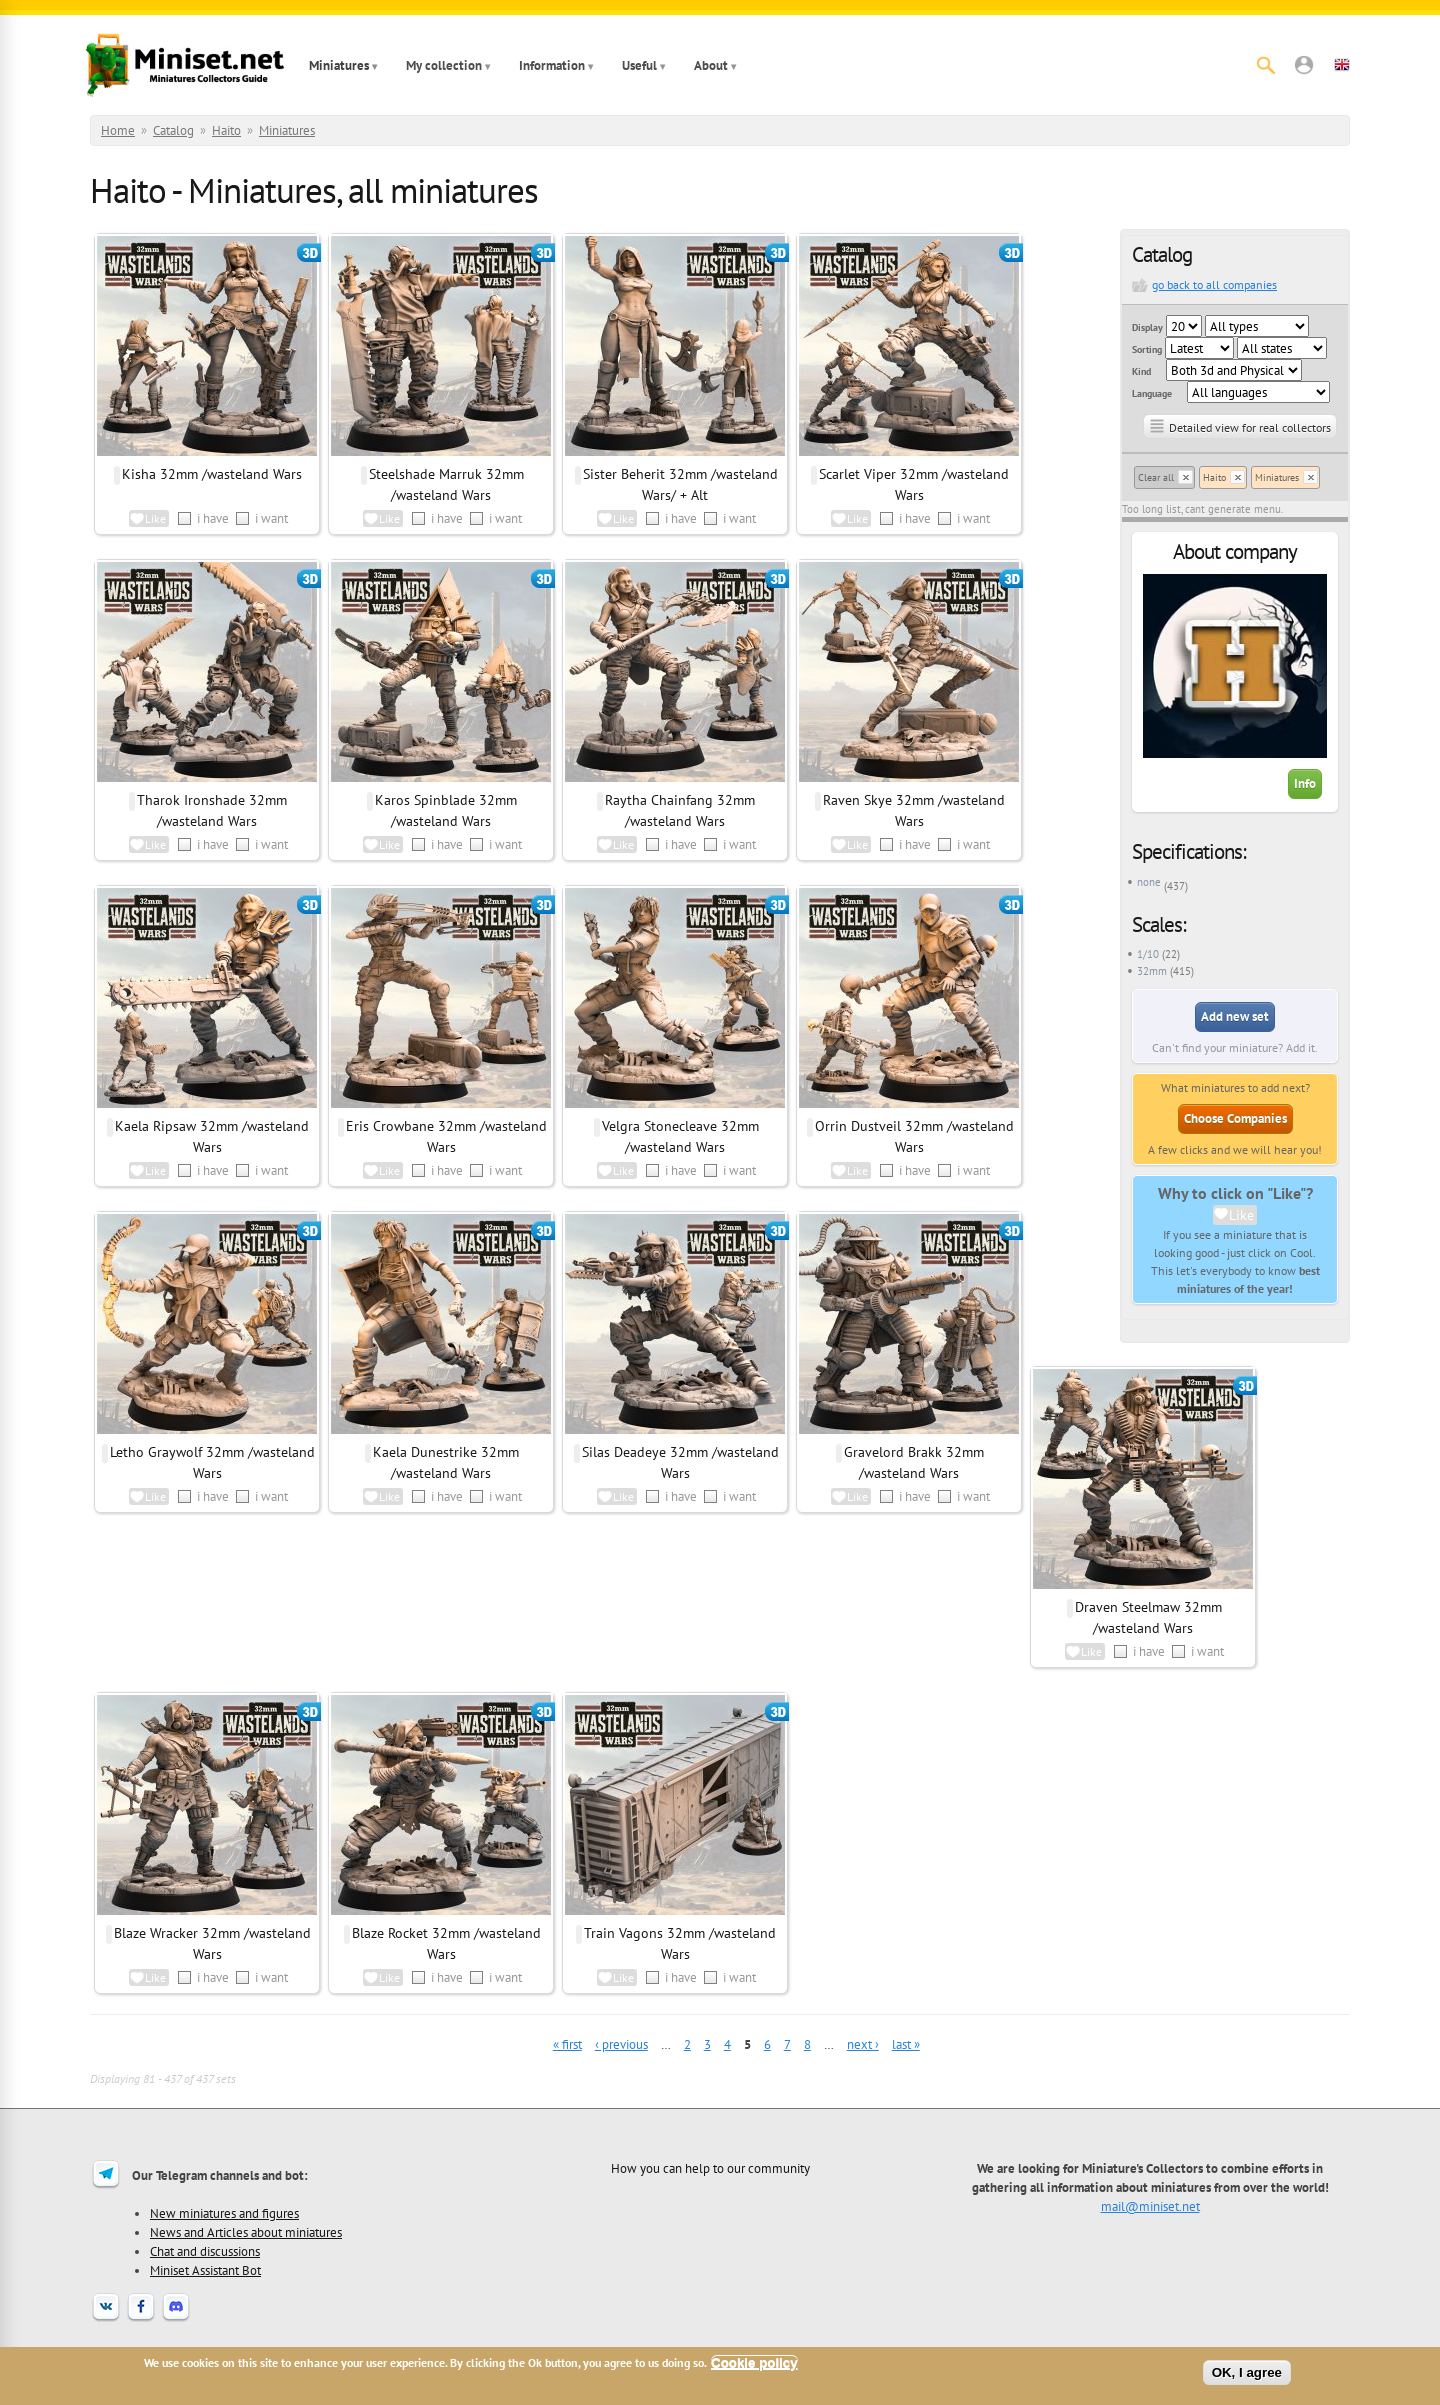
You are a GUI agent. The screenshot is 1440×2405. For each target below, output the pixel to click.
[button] (1304, 65)
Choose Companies (1235, 1118)
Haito (226, 130)
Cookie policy (754, 2362)
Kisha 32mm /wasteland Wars (212, 474)
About (711, 65)
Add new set (1235, 1016)
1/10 (1148, 954)
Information (552, 65)
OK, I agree (1247, 2372)
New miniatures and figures (224, 2213)
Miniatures (339, 65)
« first (567, 2044)
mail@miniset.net (1150, 2206)
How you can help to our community (710, 2168)
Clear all (1156, 477)
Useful (639, 65)
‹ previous (621, 2044)
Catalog (173, 130)
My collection (444, 65)
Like (1241, 1215)
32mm (1152, 971)
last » (906, 2044)
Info (1305, 783)
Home (118, 130)
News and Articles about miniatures (246, 2232)
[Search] (1266, 65)
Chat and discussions (205, 2251)
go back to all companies (1214, 284)
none (1149, 882)
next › (863, 2044)
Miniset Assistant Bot (205, 2270)
